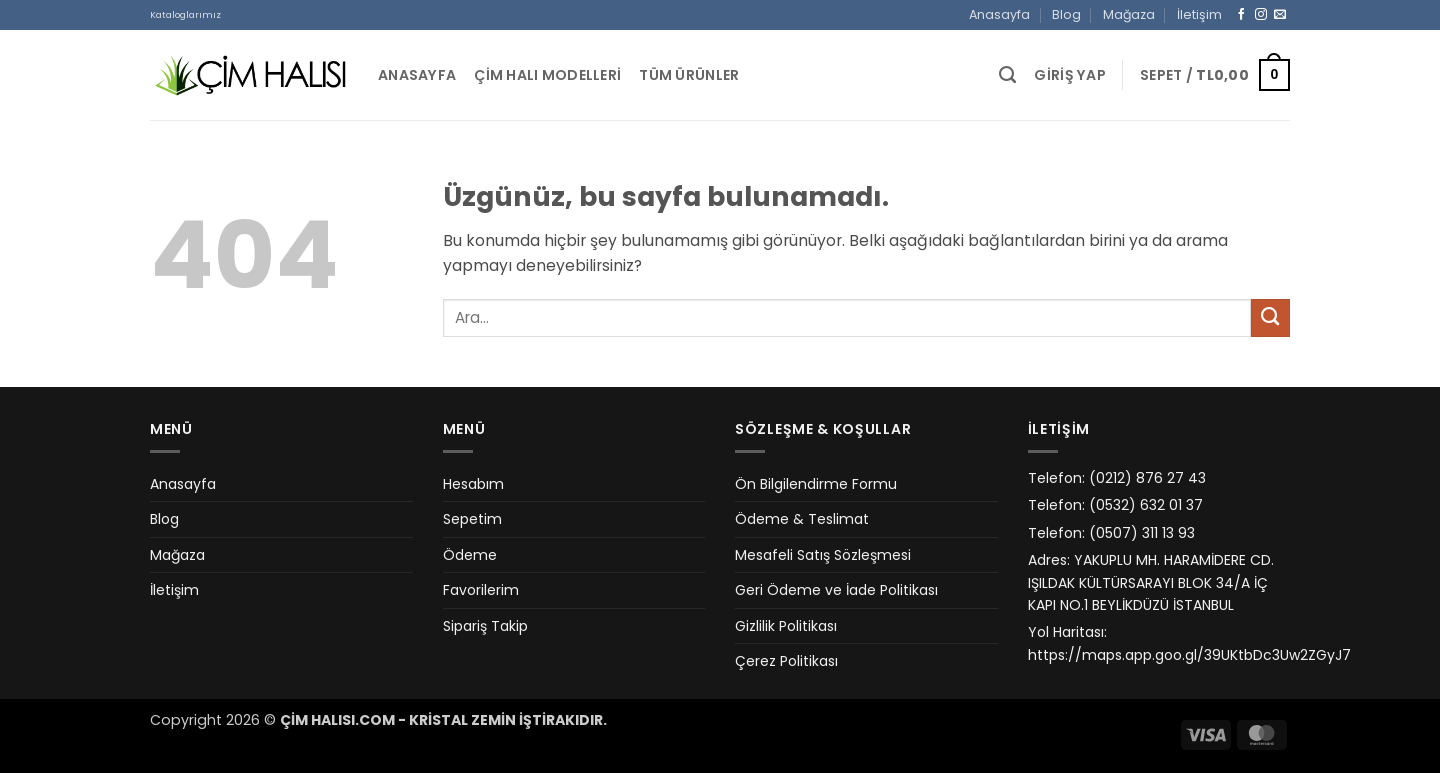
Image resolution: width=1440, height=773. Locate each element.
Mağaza (1129, 14)
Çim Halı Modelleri (547, 75)
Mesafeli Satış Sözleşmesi (823, 555)
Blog (1066, 14)
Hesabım (473, 484)
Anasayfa (999, 14)
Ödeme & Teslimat (802, 519)
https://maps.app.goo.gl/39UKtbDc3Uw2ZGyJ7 (1189, 655)
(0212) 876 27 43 (1147, 478)
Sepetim (472, 519)
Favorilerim (481, 590)
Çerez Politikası (786, 661)
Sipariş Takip (485, 626)
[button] (1070, 75)
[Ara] (1007, 75)
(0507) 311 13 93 (1142, 533)
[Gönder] (1270, 318)
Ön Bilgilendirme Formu (816, 484)
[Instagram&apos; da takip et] (1261, 14)
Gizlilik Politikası (786, 626)
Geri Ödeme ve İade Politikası (836, 590)
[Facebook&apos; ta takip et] (1242, 14)
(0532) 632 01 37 (1146, 505)
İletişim (1199, 14)
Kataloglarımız (185, 14)
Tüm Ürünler (689, 75)
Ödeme (470, 555)
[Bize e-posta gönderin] (1280, 14)
